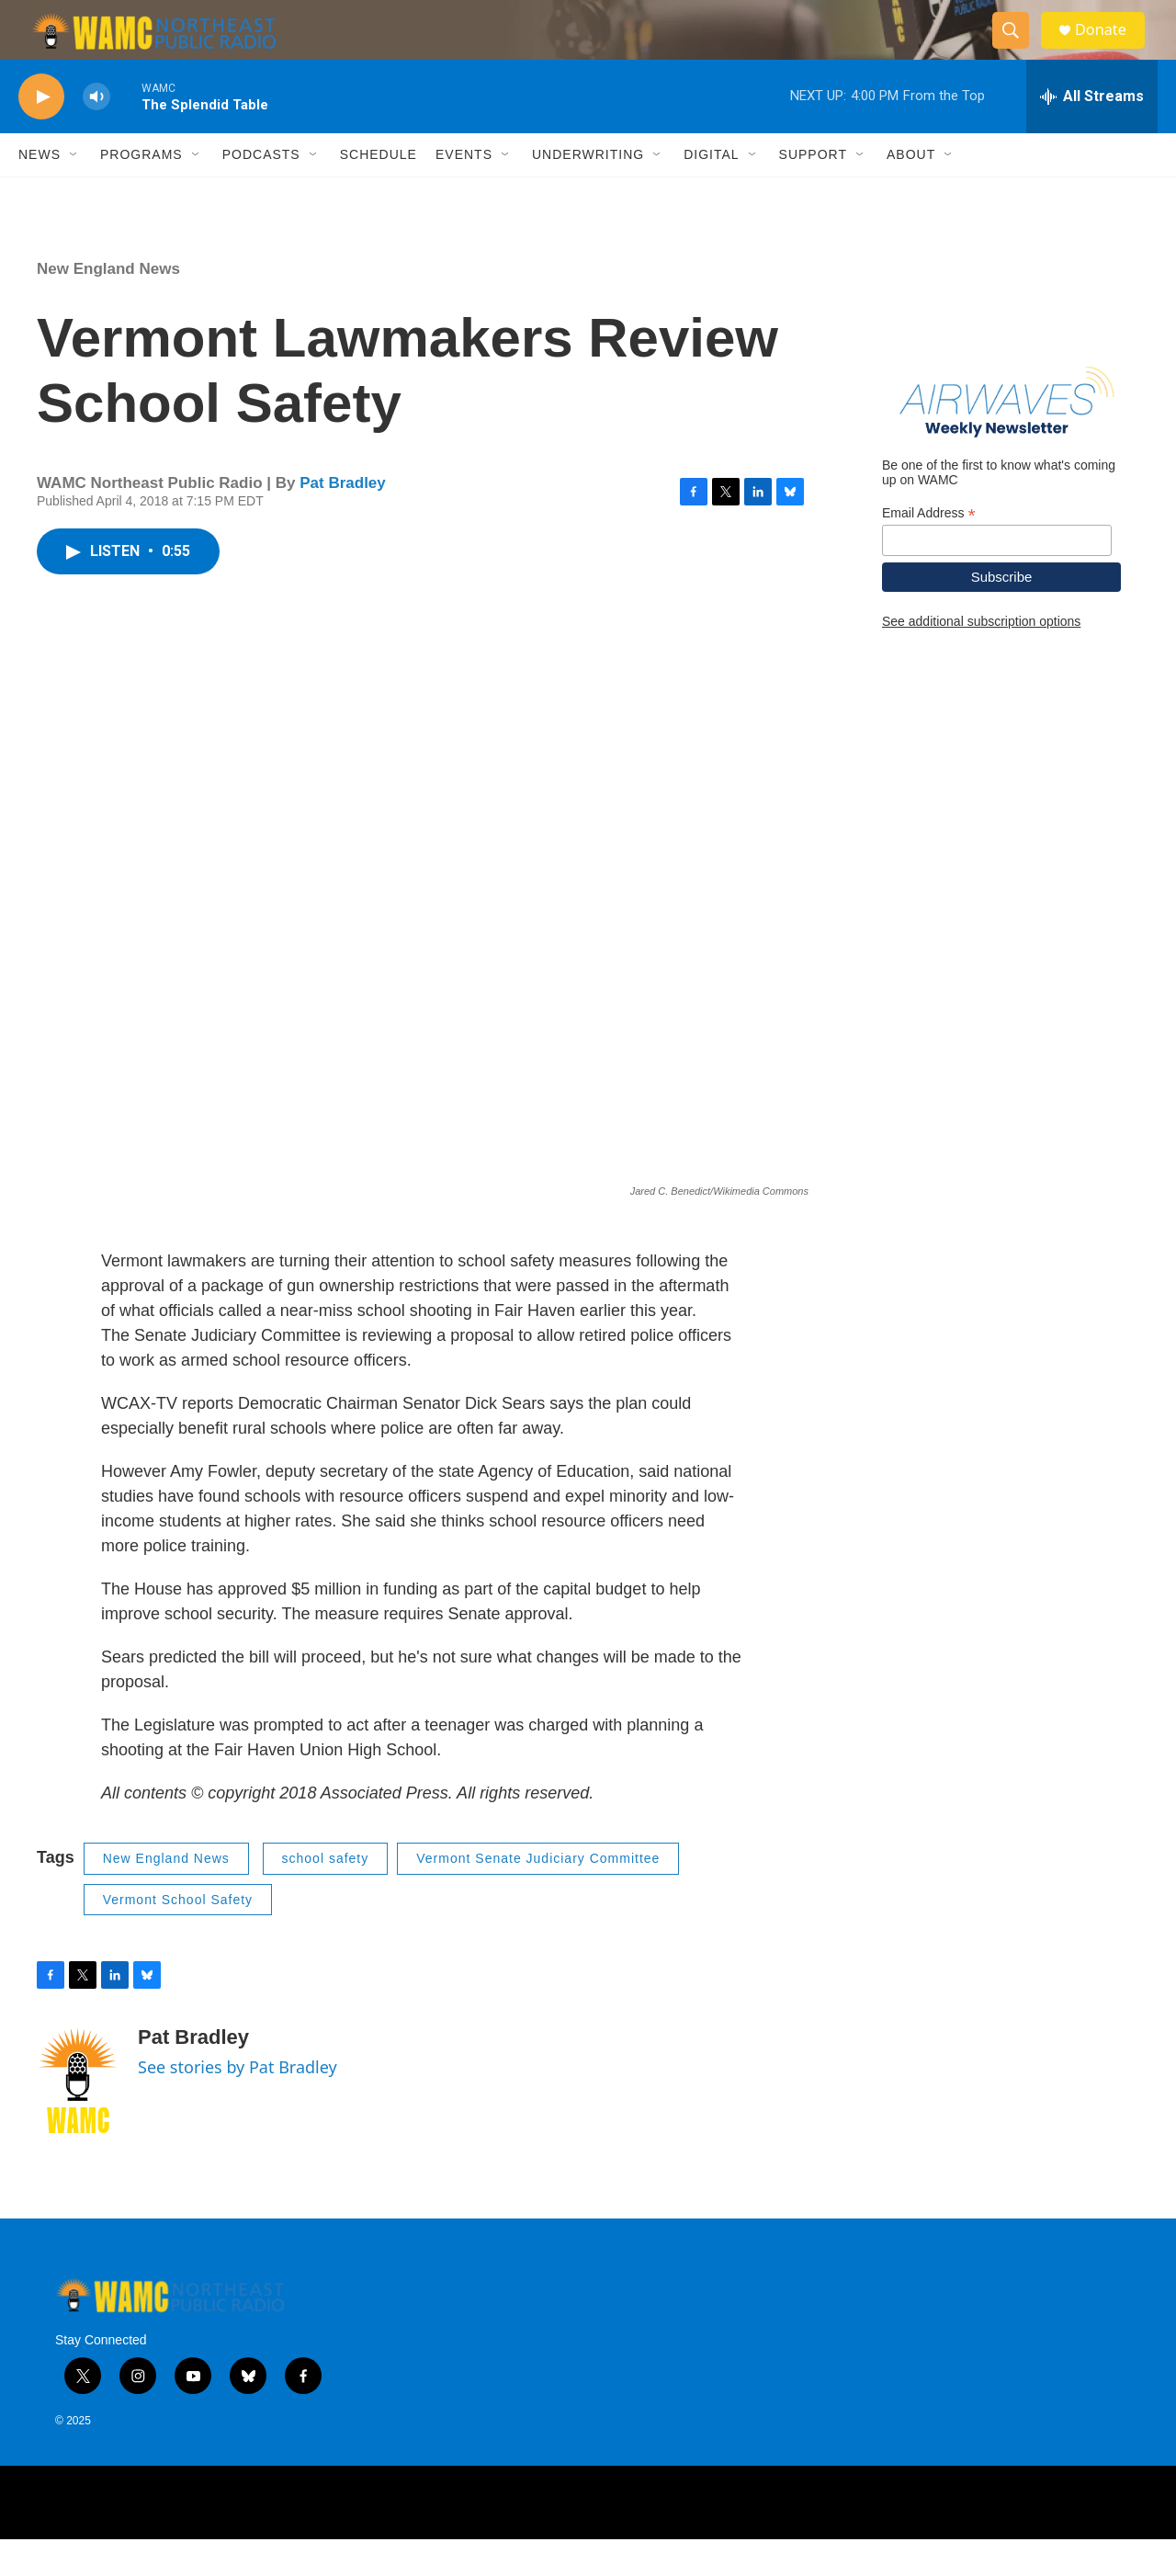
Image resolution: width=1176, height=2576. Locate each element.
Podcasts (261, 191)
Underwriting (588, 191)
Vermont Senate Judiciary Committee (538, 1895)
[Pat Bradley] (78, 2117)
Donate (1110, 48)
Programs (141, 191)
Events (463, 191)
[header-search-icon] (1018, 48)
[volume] (96, 133)
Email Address (929, 549)
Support (813, 191)
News (39, 191)
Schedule (378, 191)
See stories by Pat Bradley (237, 2104)
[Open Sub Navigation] (74, 191)
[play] (41, 133)
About (911, 191)
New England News (108, 305)
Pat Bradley (343, 519)
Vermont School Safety (178, 1936)
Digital (711, 191)
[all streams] (1092, 133)
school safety (325, 1895)
